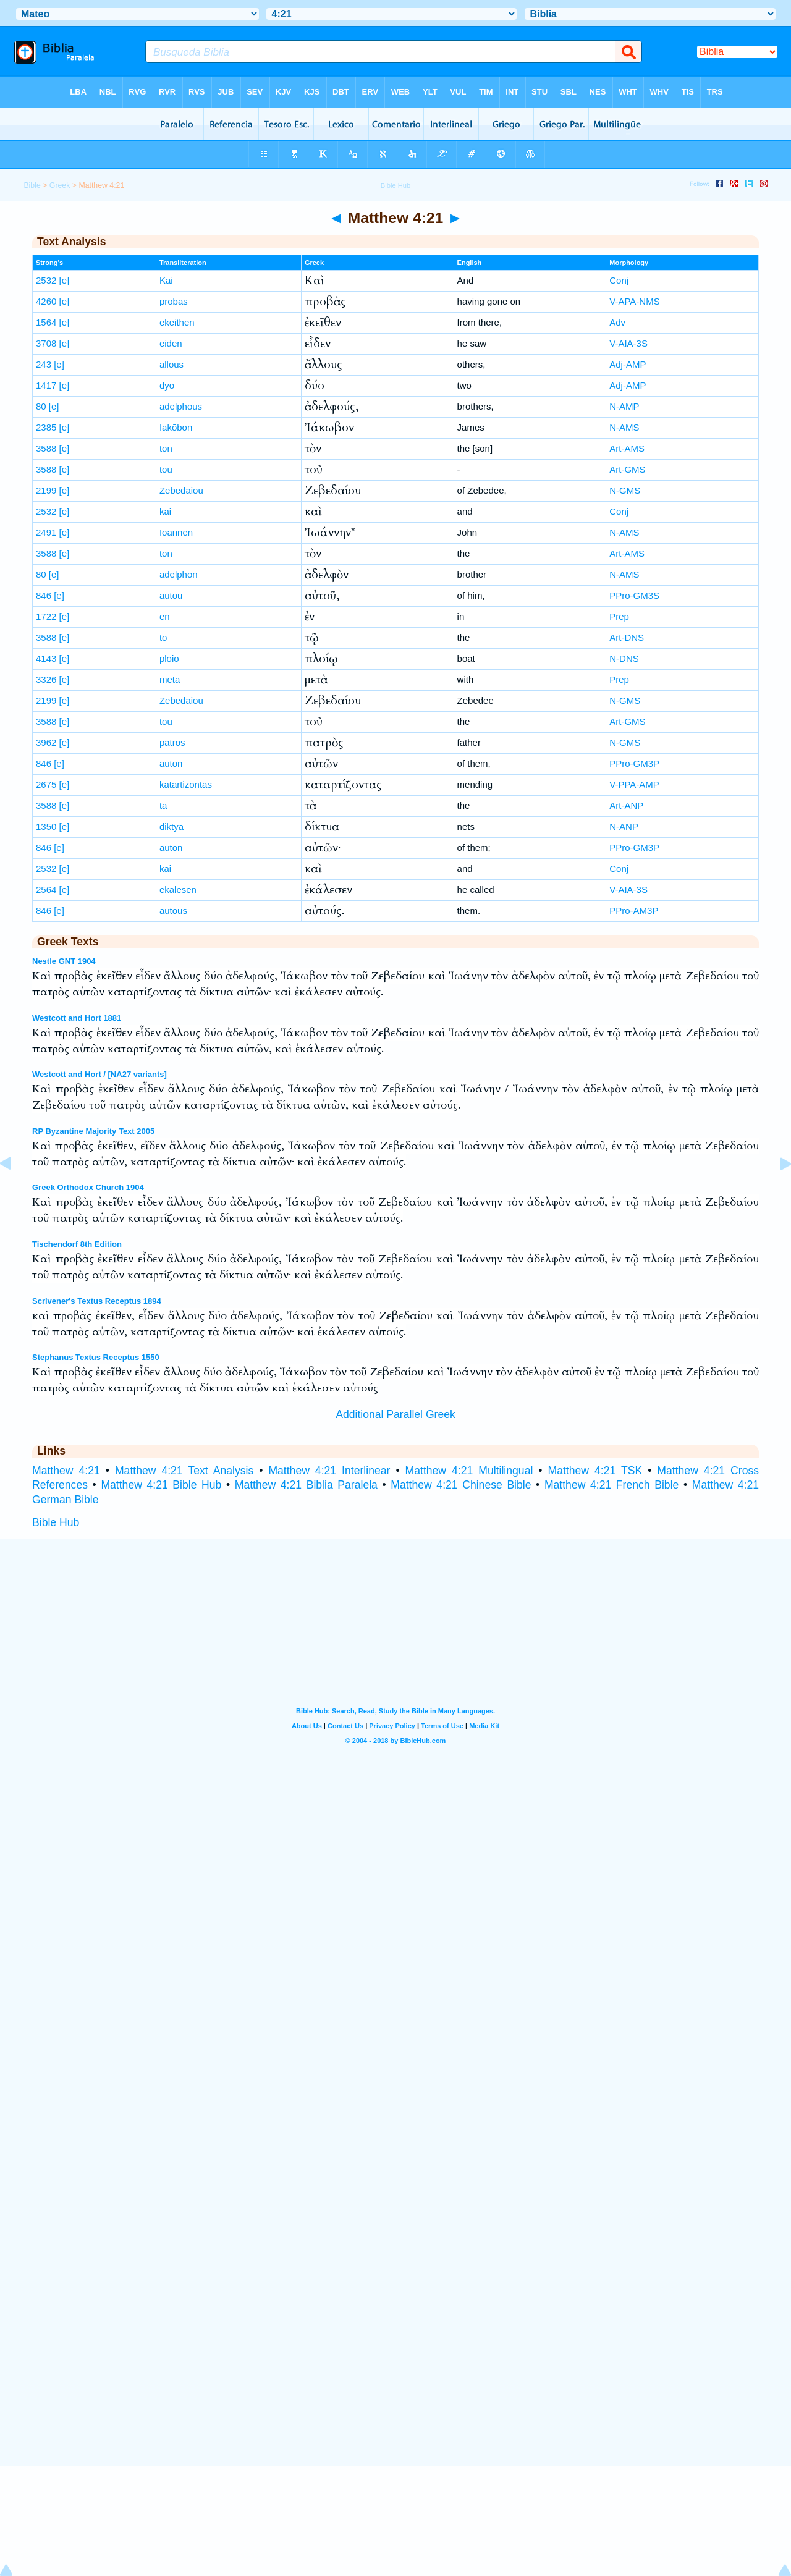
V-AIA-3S (628, 343)
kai (165, 511)
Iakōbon (175, 427)
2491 (46, 532)
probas (173, 301)
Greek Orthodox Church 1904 (88, 1187)
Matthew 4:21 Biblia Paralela (306, 1485)
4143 (46, 658)
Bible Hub (55, 1522)
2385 (46, 427)
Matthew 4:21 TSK (595, 1470)
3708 (46, 343)
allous (171, 364)
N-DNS (624, 658)
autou (171, 595)
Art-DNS (626, 637)
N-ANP (623, 826)
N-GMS (624, 490)
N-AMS (624, 427)
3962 (46, 742)
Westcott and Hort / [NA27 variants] (99, 1074)
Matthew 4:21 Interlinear (329, 1470)
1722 (46, 616)
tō (163, 637)
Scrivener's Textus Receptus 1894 (96, 1301)
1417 (46, 385)
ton (165, 448)
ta (163, 805)
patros (172, 742)
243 (43, 364)
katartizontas (185, 784)
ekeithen (177, 322)
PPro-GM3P (634, 763)
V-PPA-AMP (634, 784)
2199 (46, 490)
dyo (166, 385)
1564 (46, 322)
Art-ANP (626, 805)
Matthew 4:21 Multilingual (469, 1470)
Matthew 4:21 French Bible (611, 1485)
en (164, 616)
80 (41, 406)
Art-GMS (627, 469)
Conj (618, 280)
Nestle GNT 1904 (64, 961)
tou (165, 469)
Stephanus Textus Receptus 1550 (95, 1357)
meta (169, 679)
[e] (64, 280)
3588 (46, 448)
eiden (170, 343)
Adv (617, 322)
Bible (31, 185)
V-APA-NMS (634, 301)
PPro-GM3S (634, 595)
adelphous (180, 406)
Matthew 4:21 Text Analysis (184, 1470)
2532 (46, 280)
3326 (46, 679)
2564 (46, 889)
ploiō (169, 658)
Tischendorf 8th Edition (77, 1244)
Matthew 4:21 (66, 1470)
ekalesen (178, 889)
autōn (171, 763)
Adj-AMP (627, 364)
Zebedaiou (181, 490)
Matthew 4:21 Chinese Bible (461, 1485)
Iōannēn (176, 532)
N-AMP (624, 406)
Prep (619, 616)
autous (173, 910)
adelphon (178, 574)
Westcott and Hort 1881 (76, 1018)
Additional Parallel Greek (395, 1414)
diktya (171, 826)
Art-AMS (627, 448)
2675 (46, 784)
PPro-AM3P (633, 910)
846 (43, 595)
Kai (166, 280)
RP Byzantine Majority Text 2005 (93, 1131)
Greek (59, 185)
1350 (46, 826)
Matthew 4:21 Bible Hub (161, 1485)
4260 (46, 301)
